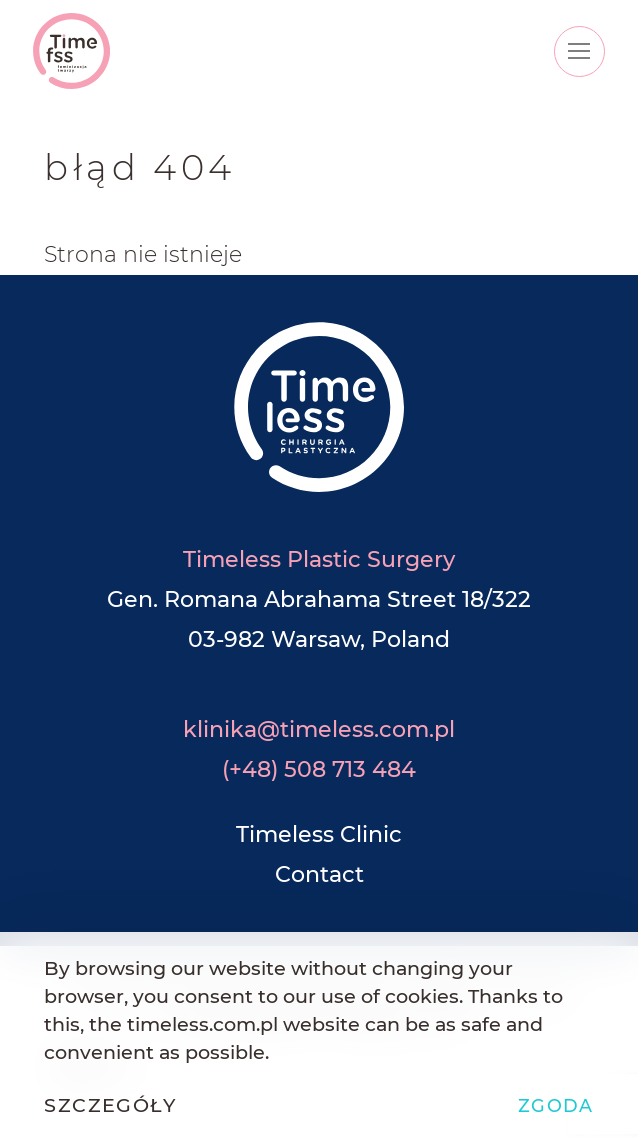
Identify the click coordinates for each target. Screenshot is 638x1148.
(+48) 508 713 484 (319, 769)
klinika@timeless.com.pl (319, 729)
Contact (319, 874)
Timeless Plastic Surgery (319, 559)
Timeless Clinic (319, 834)
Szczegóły (110, 1105)
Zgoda (556, 1105)
